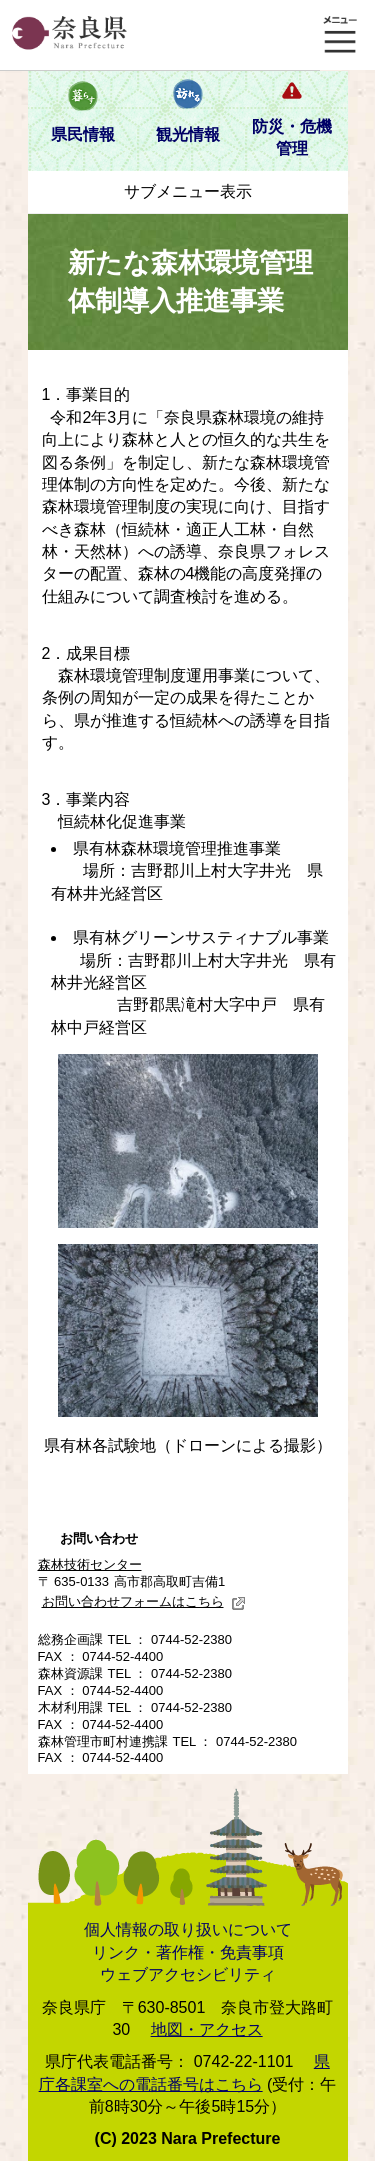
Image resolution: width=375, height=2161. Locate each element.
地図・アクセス (207, 2029)
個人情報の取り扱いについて (188, 1929)
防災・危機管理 (292, 137)
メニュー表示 (340, 35)
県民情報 (83, 134)
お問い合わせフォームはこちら (144, 1601)
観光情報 (188, 134)
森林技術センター (90, 1564)
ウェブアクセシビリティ (188, 1974)
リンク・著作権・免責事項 (188, 1952)
